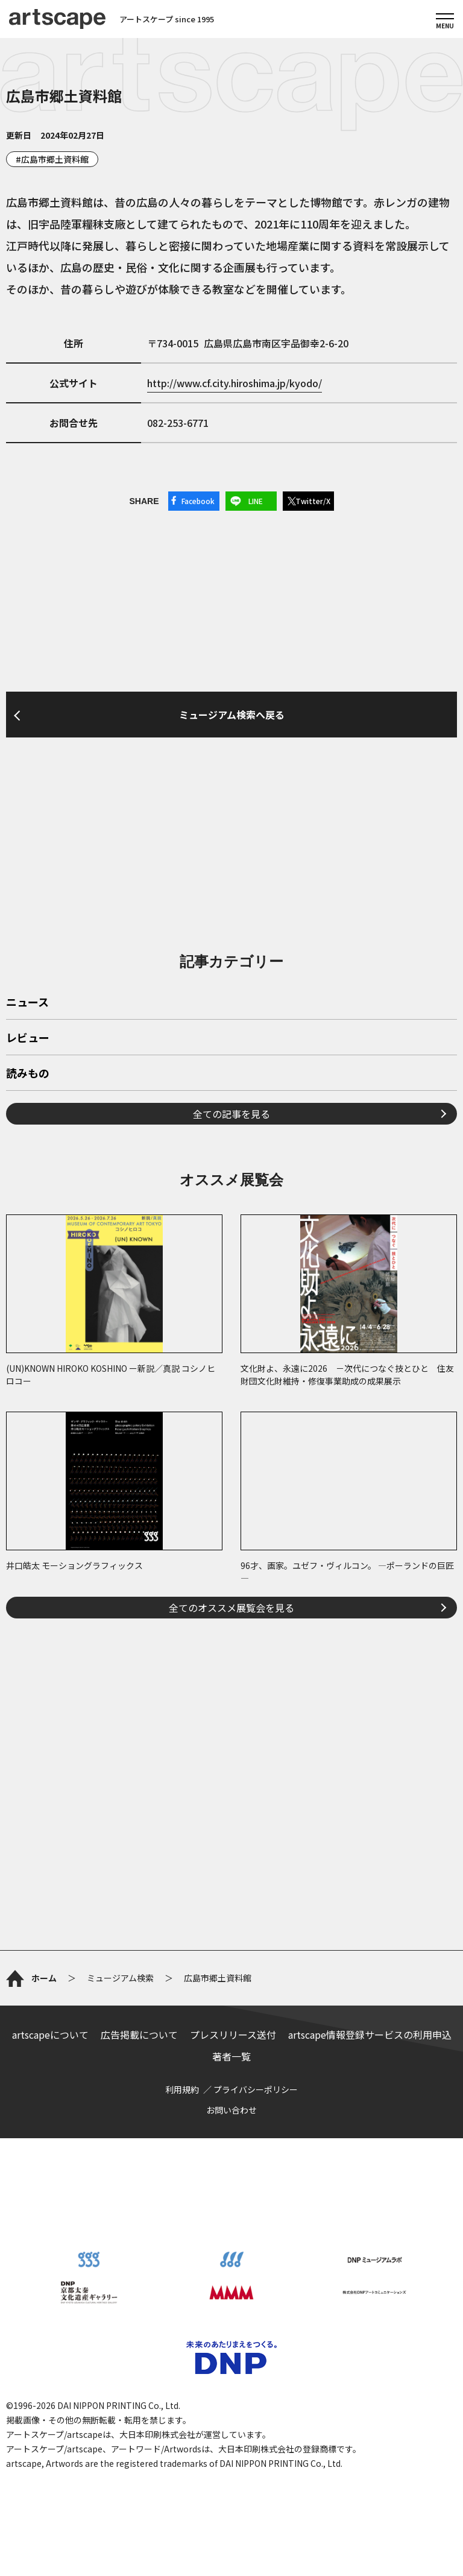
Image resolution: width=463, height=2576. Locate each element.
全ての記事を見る (231, 1113)
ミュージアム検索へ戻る (232, 714)
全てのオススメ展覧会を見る (231, 1607)
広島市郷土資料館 (55, 159)
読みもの (27, 1074)
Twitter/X (312, 501)
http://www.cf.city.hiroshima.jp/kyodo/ (234, 383)
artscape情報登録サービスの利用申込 (370, 2034)
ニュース (27, 1002)
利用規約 (182, 2089)
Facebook (198, 501)
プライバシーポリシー (255, 2089)
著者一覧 (231, 2056)
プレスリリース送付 (233, 2034)
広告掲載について (139, 2034)
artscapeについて (50, 2034)
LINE (255, 501)
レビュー (27, 1038)
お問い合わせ (231, 2110)
